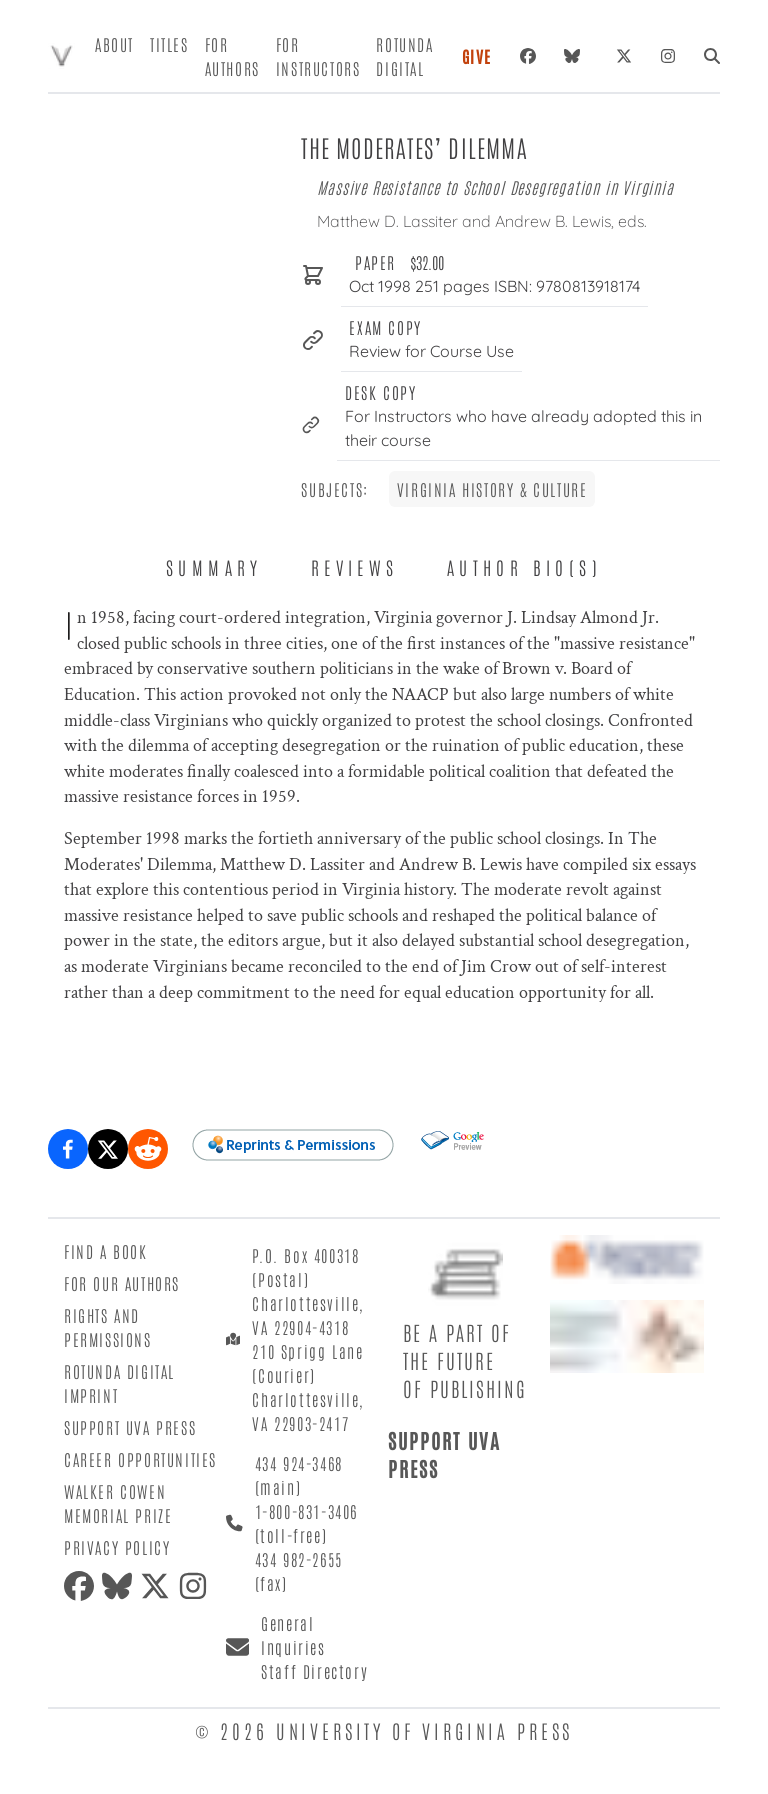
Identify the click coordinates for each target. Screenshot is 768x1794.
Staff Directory (314, 1671)
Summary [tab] (214, 567)
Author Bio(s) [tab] (524, 567)
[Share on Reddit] (148, 1149)
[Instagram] (668, 56)
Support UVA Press (130, 1427)
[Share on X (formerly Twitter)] (108, 1149)
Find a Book (106, 1251)
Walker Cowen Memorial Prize (118, 1503)
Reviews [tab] (355, 567)
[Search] (712, 56)
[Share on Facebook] (68, 1149)
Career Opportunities (140, 1459)
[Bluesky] (576, 56)
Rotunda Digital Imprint (119, 1383)
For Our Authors (122, 1283)
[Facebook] (528, 56)
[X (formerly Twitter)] (624, 56)
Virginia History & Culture (492, 489)
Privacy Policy (117, 1547)
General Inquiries (293, 1635)
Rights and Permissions (108, 1327)
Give (477, 56)
